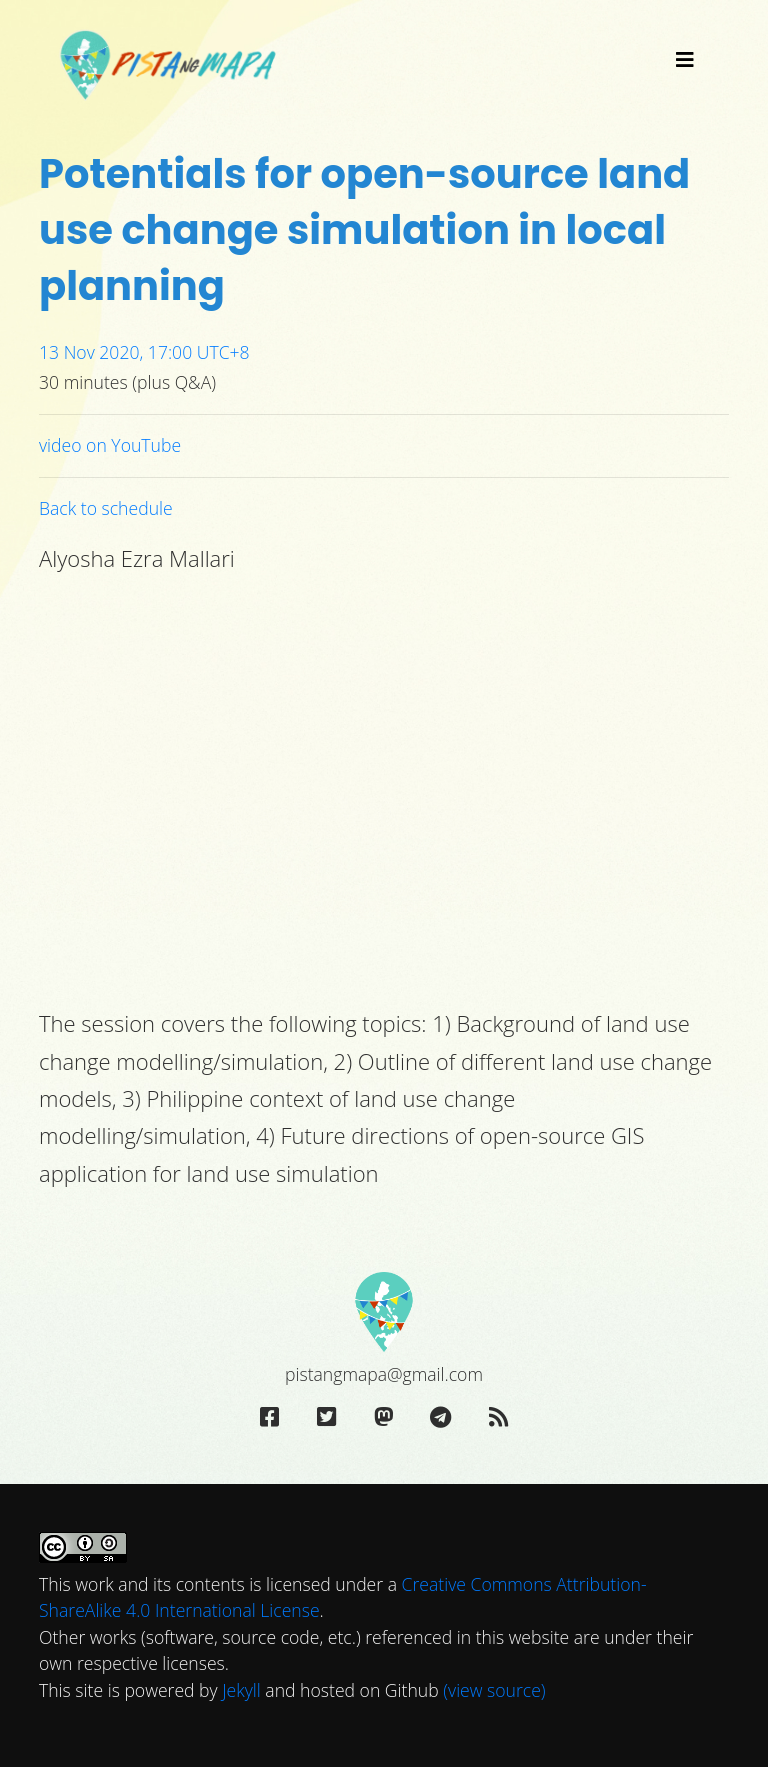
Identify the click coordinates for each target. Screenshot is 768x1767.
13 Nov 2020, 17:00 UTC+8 (144, 352)
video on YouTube (110, 445)
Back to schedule (106, 508)
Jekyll (241, 1690)
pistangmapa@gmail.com (384, 1374)
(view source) (494, 1690)
